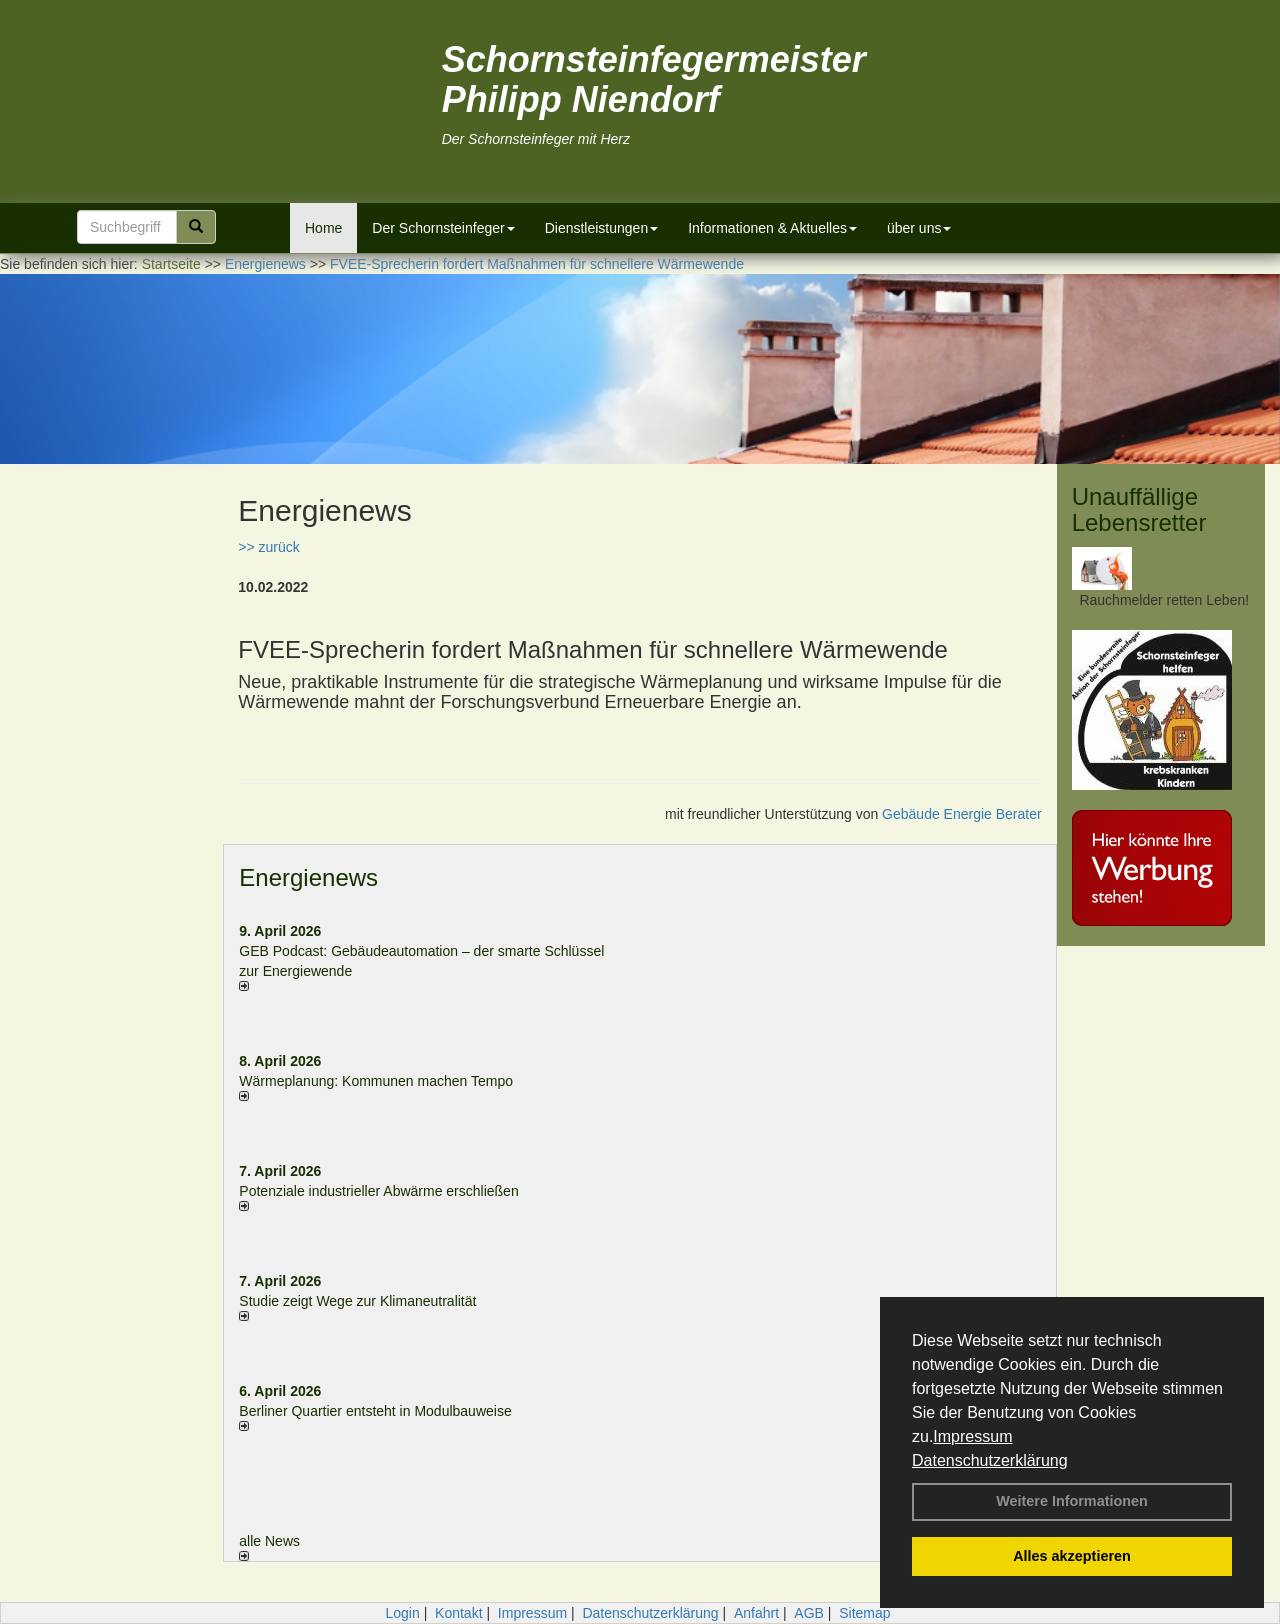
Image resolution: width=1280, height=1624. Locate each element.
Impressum (972, 1436)
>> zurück (268, 547)
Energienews (308, 877)
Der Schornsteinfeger (443, 228)
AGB (809, 1613)
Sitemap (864, 1613)
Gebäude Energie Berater (962, 814)
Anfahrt (756, 1613)
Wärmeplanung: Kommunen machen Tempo (376, 1081)
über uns (919, 228)
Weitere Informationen (1072, 1501)
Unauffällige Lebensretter (1139, 509)
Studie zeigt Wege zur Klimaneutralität (357, 1301)
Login (402, 1613)
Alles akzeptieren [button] (1072, 1556)
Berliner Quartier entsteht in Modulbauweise (375, 1411)
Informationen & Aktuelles (772, 228)
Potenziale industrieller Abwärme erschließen (378, 1191)
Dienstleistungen (602, 228)
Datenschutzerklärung (990, 1460)
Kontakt (458, 1613)
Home (323, 228)
